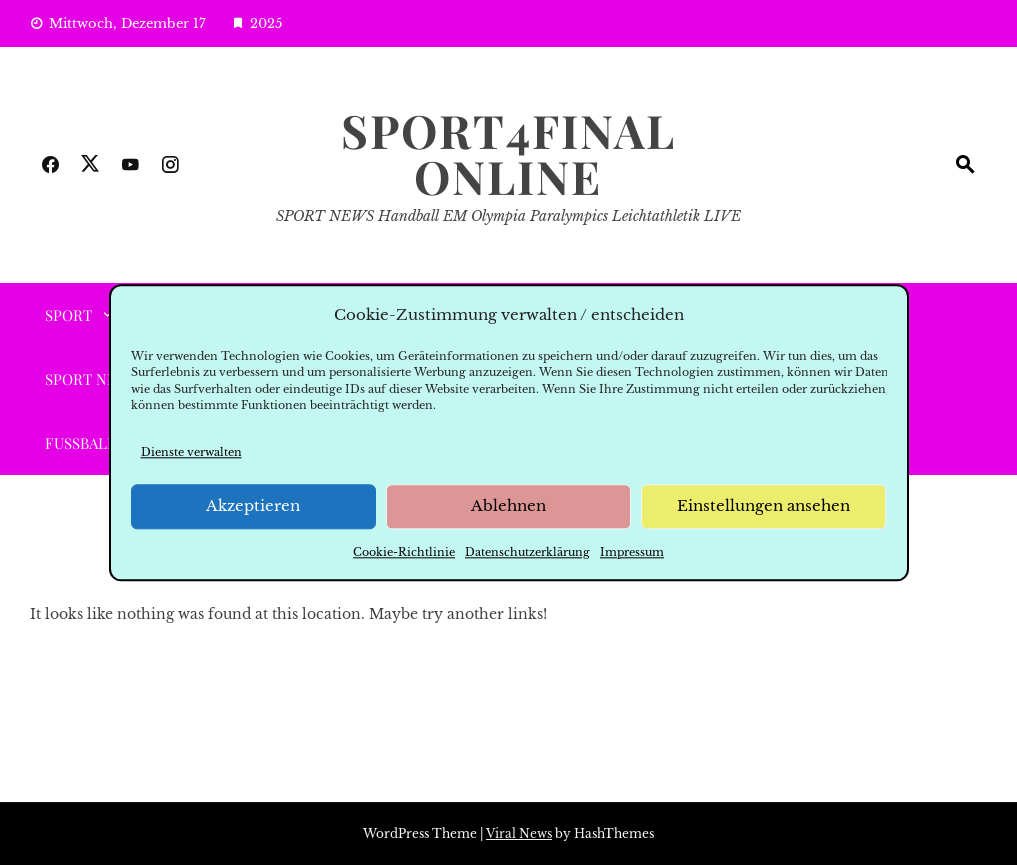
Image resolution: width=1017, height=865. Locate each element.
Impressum (632, 552)
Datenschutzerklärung (527, 552)
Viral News (519, 833)
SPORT (68, 315)
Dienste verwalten (191, 452)
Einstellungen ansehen (763, 506)
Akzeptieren (253, 506)
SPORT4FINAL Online (508, 153)
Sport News (91, 379)
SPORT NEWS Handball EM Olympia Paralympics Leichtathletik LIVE (508, 216)
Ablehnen (508, 506)
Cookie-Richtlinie (404, 552)
